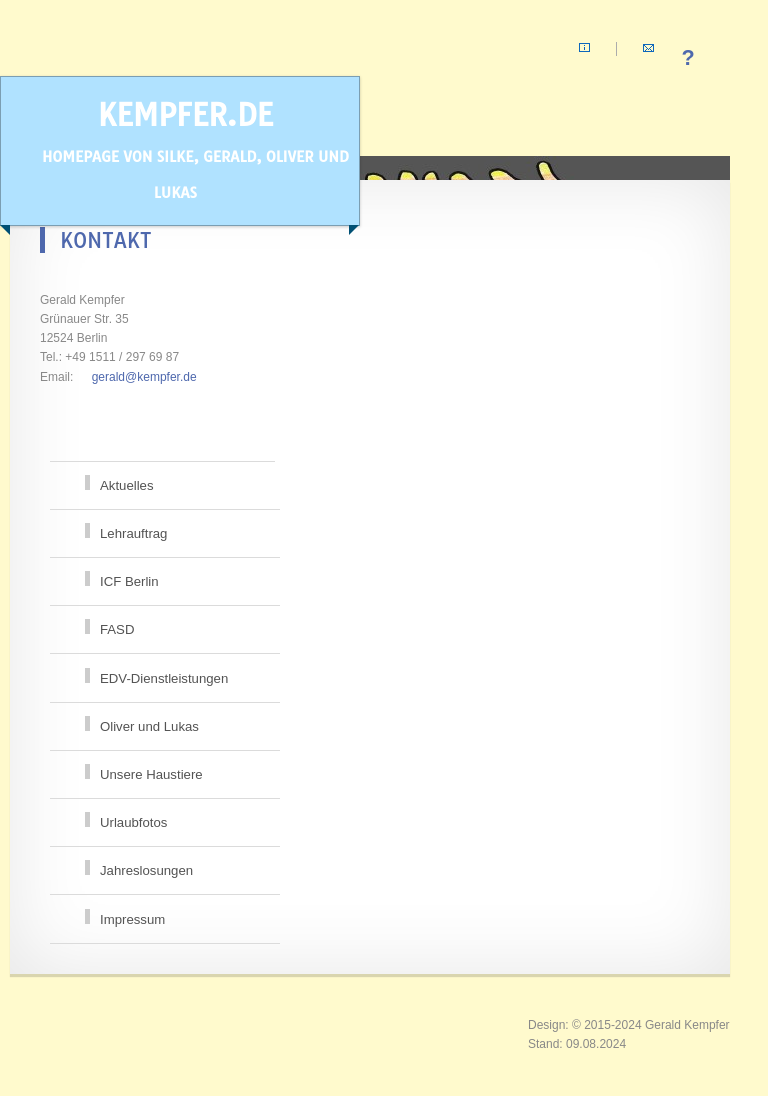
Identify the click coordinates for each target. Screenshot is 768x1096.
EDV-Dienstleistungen (164, 678)
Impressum (132, 919)
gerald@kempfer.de (144, 377)
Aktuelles (127, 485)
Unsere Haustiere (151, 774)
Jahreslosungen (146, 870)
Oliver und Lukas (149, 726)
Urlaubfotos (133, 822)
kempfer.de (185, 149)
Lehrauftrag (133, 533)
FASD (117, 629)
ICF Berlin (129, 581)
